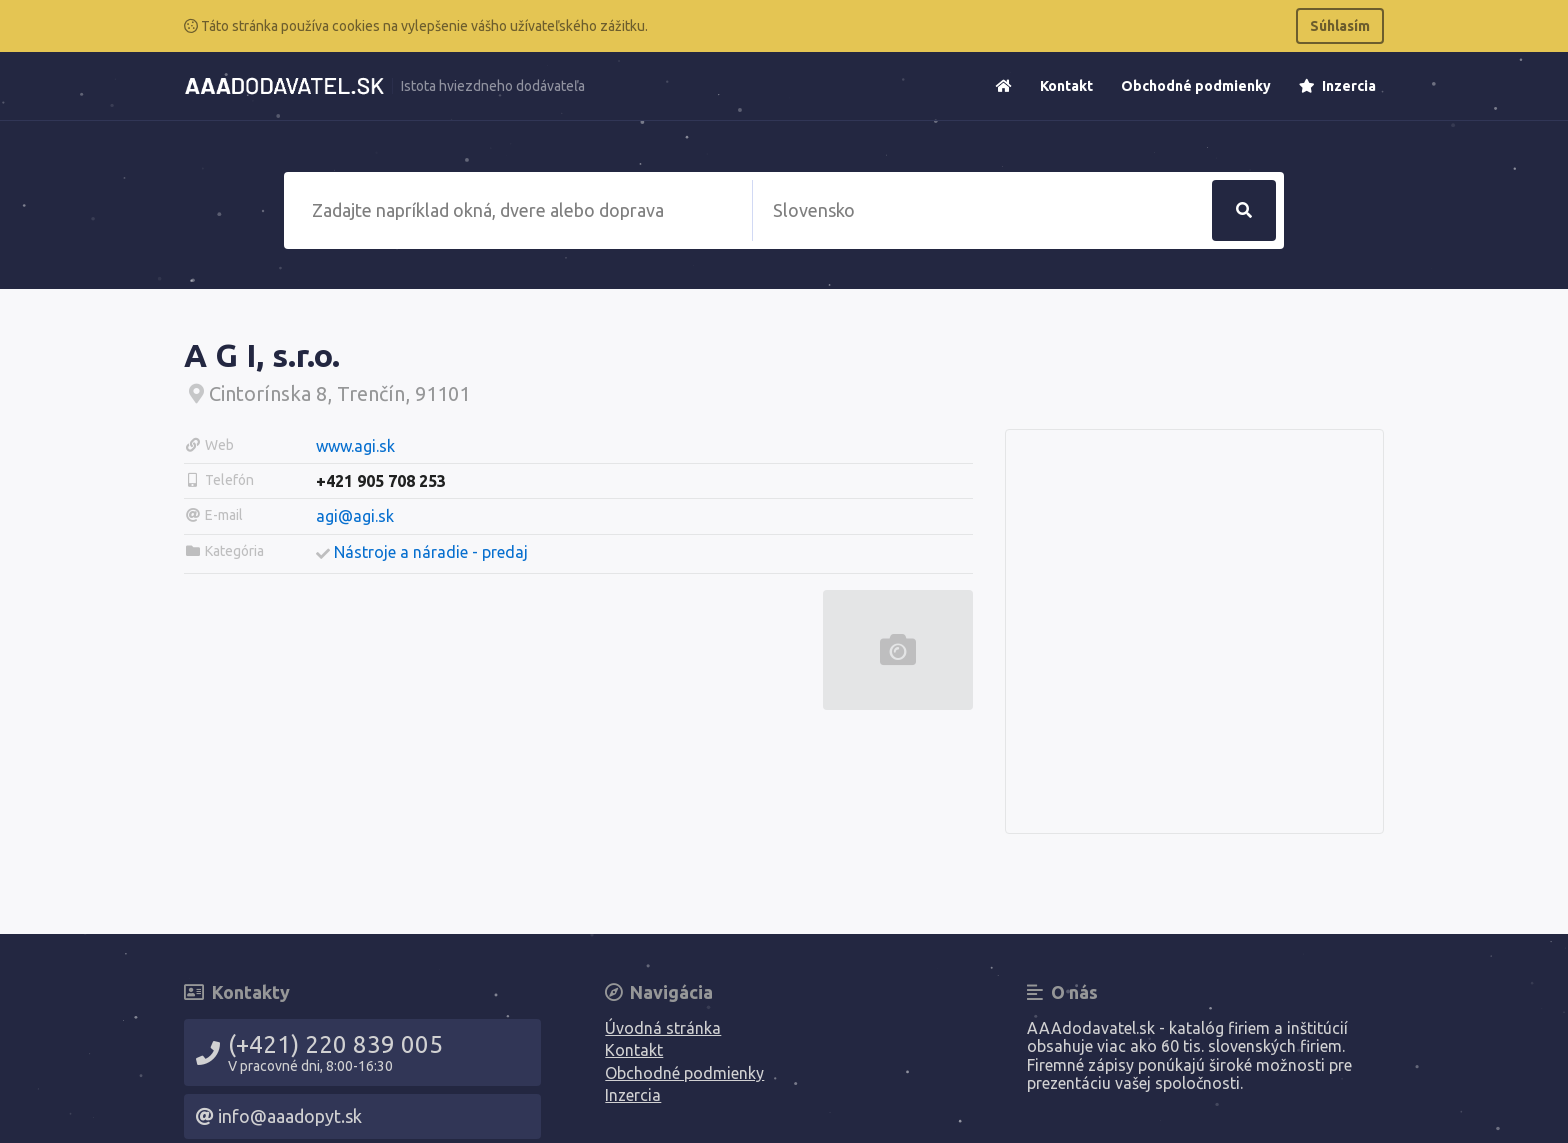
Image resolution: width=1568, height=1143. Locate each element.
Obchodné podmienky (1196, 86)
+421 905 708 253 (381, 481)
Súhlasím (1340, 26)
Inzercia (1337, 86)
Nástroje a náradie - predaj (431, 552)
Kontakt (1066, 86)
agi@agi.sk (355, 516)
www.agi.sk (355, 446)
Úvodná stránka (663, 1028)
